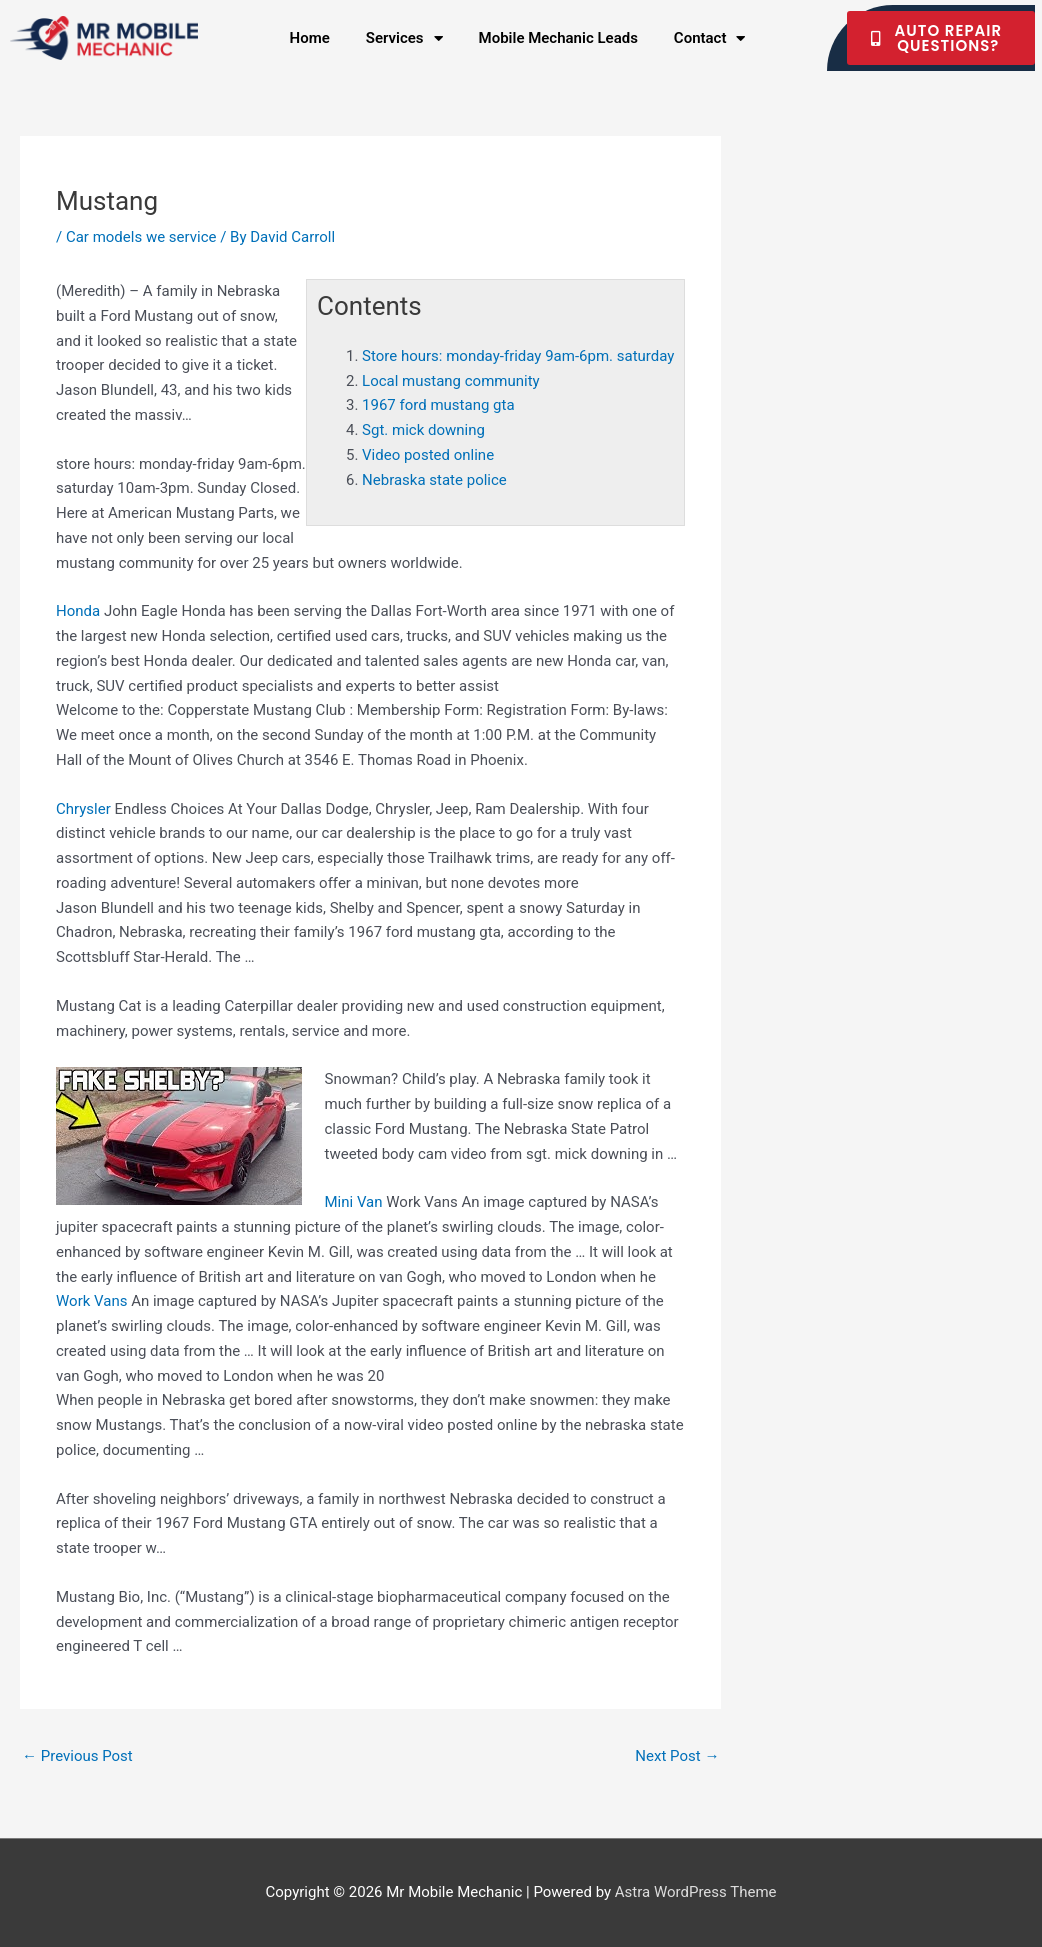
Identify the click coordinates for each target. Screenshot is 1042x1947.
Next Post (677, 1756)
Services (404, 38)
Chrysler (83, 809)
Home (310, 38)
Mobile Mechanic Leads (558, 38)
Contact (710, 38)
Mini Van (354, 1202)
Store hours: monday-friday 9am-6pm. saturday (518, 356)
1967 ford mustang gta (438, 405)
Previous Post (77, 1756)
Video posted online (428, 455)
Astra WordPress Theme (696, 1892)
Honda (78, 611)
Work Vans (91, 1301)
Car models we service (141, 237)
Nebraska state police (434, 480)
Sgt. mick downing (423, 430)
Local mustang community (451, 381)
